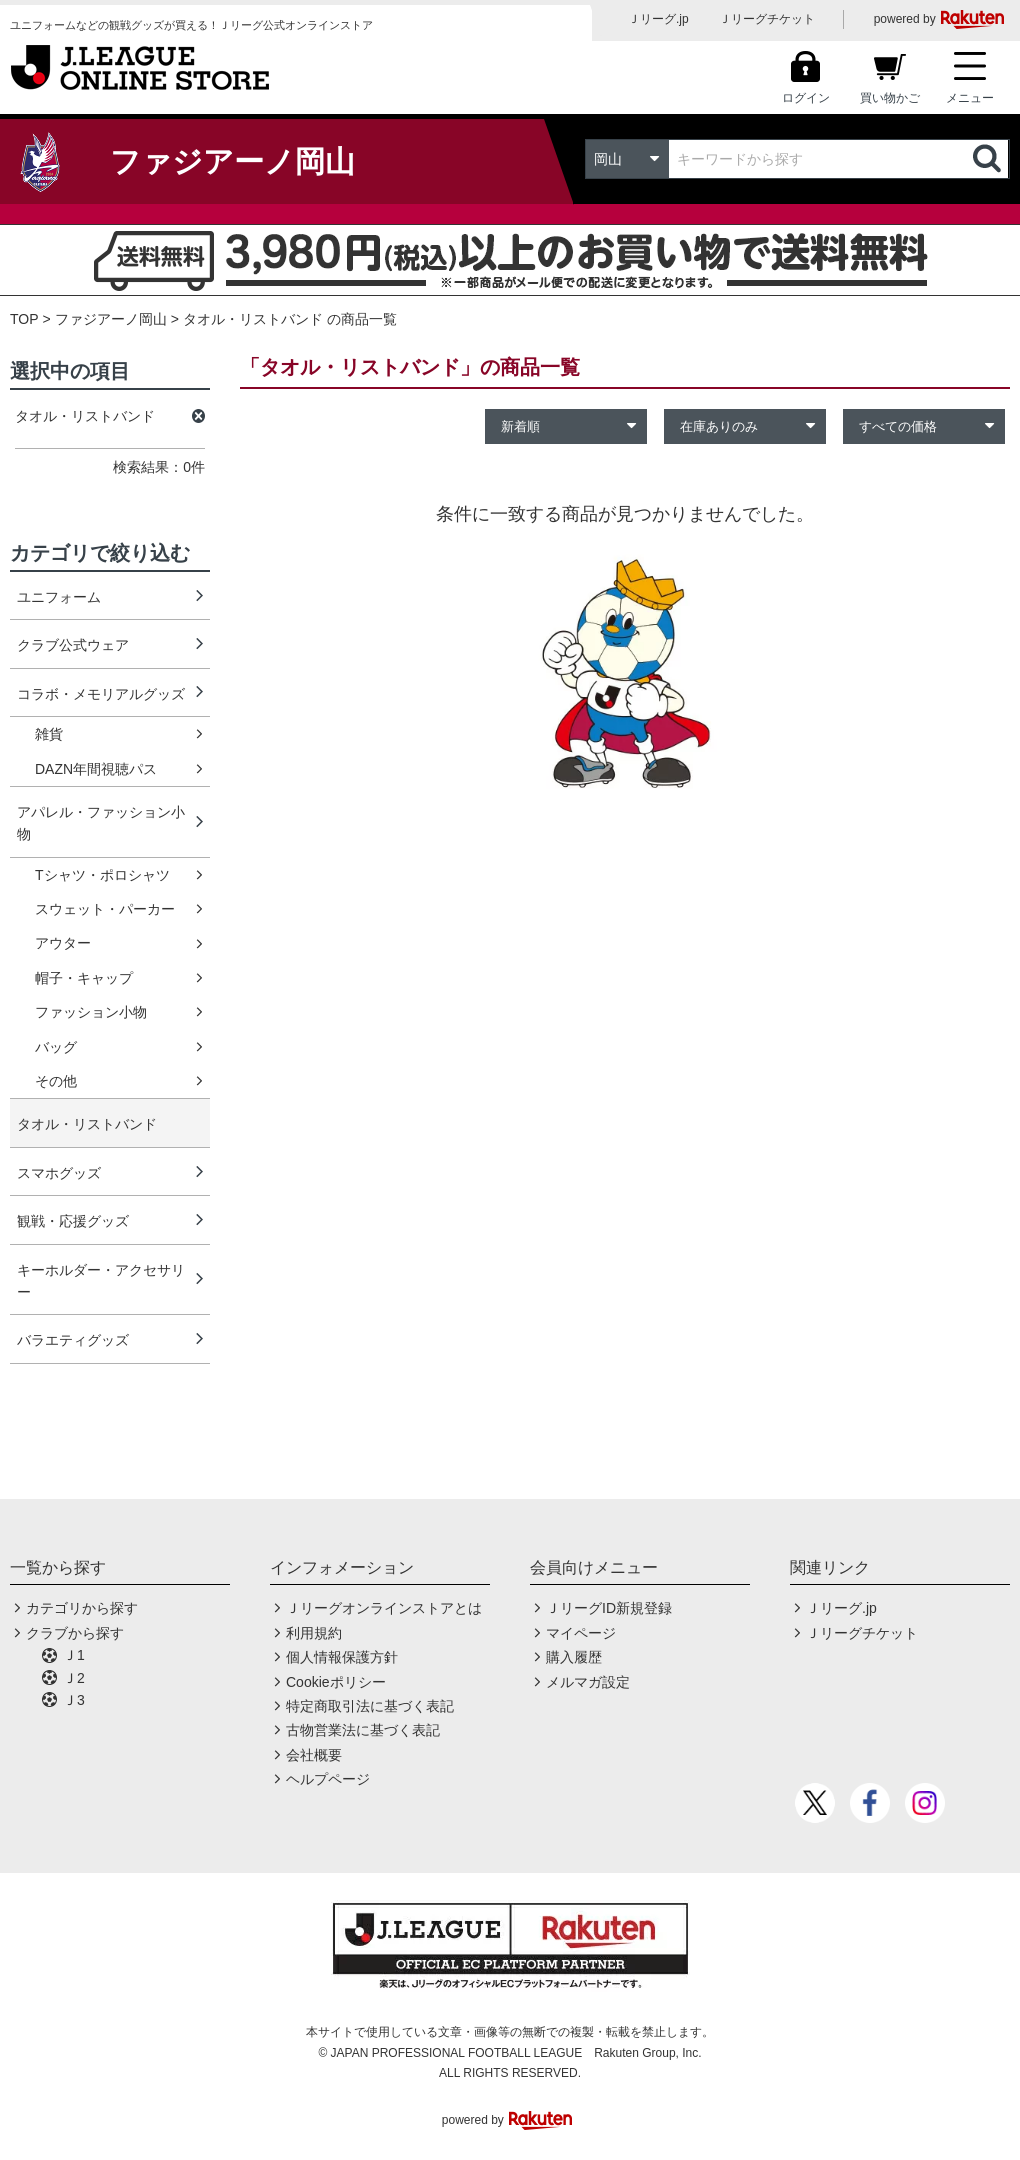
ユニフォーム (59, 597)
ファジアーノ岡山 (111, 319)
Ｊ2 (74, 1678)
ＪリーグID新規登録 (609, 1608)
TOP (24, 319)
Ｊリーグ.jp (658, 19)
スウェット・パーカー (105, 909)
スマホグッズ (59, 1173)
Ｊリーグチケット (767, 19)
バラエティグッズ (73, 1340)
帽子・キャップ (84, 978)
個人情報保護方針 (342, 1657)
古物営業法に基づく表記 (363, 1730)
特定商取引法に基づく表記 (370, 1706)
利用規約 (314, 1633)
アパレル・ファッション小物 (101, 823)
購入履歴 (574, 1657)
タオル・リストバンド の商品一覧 (290, 319)
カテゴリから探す (82, 1608)
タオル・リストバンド (87, 1124)
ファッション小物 (91, 1012)
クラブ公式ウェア (73, 645)
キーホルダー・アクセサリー (101, 1281)
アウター (63, 943)
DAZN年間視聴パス (96, 769)
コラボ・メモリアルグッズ (101, 694)
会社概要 (314, 1755)
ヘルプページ (328, 1779)
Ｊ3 (74, 1700)
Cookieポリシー (336, 1682)
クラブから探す (75, 1633)
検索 (989, 159)
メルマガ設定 (588, 1682)
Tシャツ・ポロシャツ (102, 875)
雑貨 (49, 734)
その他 (56, 1081)
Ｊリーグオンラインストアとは (384, 1608)
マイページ (581, 1633)
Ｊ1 (74, 1655)
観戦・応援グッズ (73, 1221)
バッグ (56, 1047)
